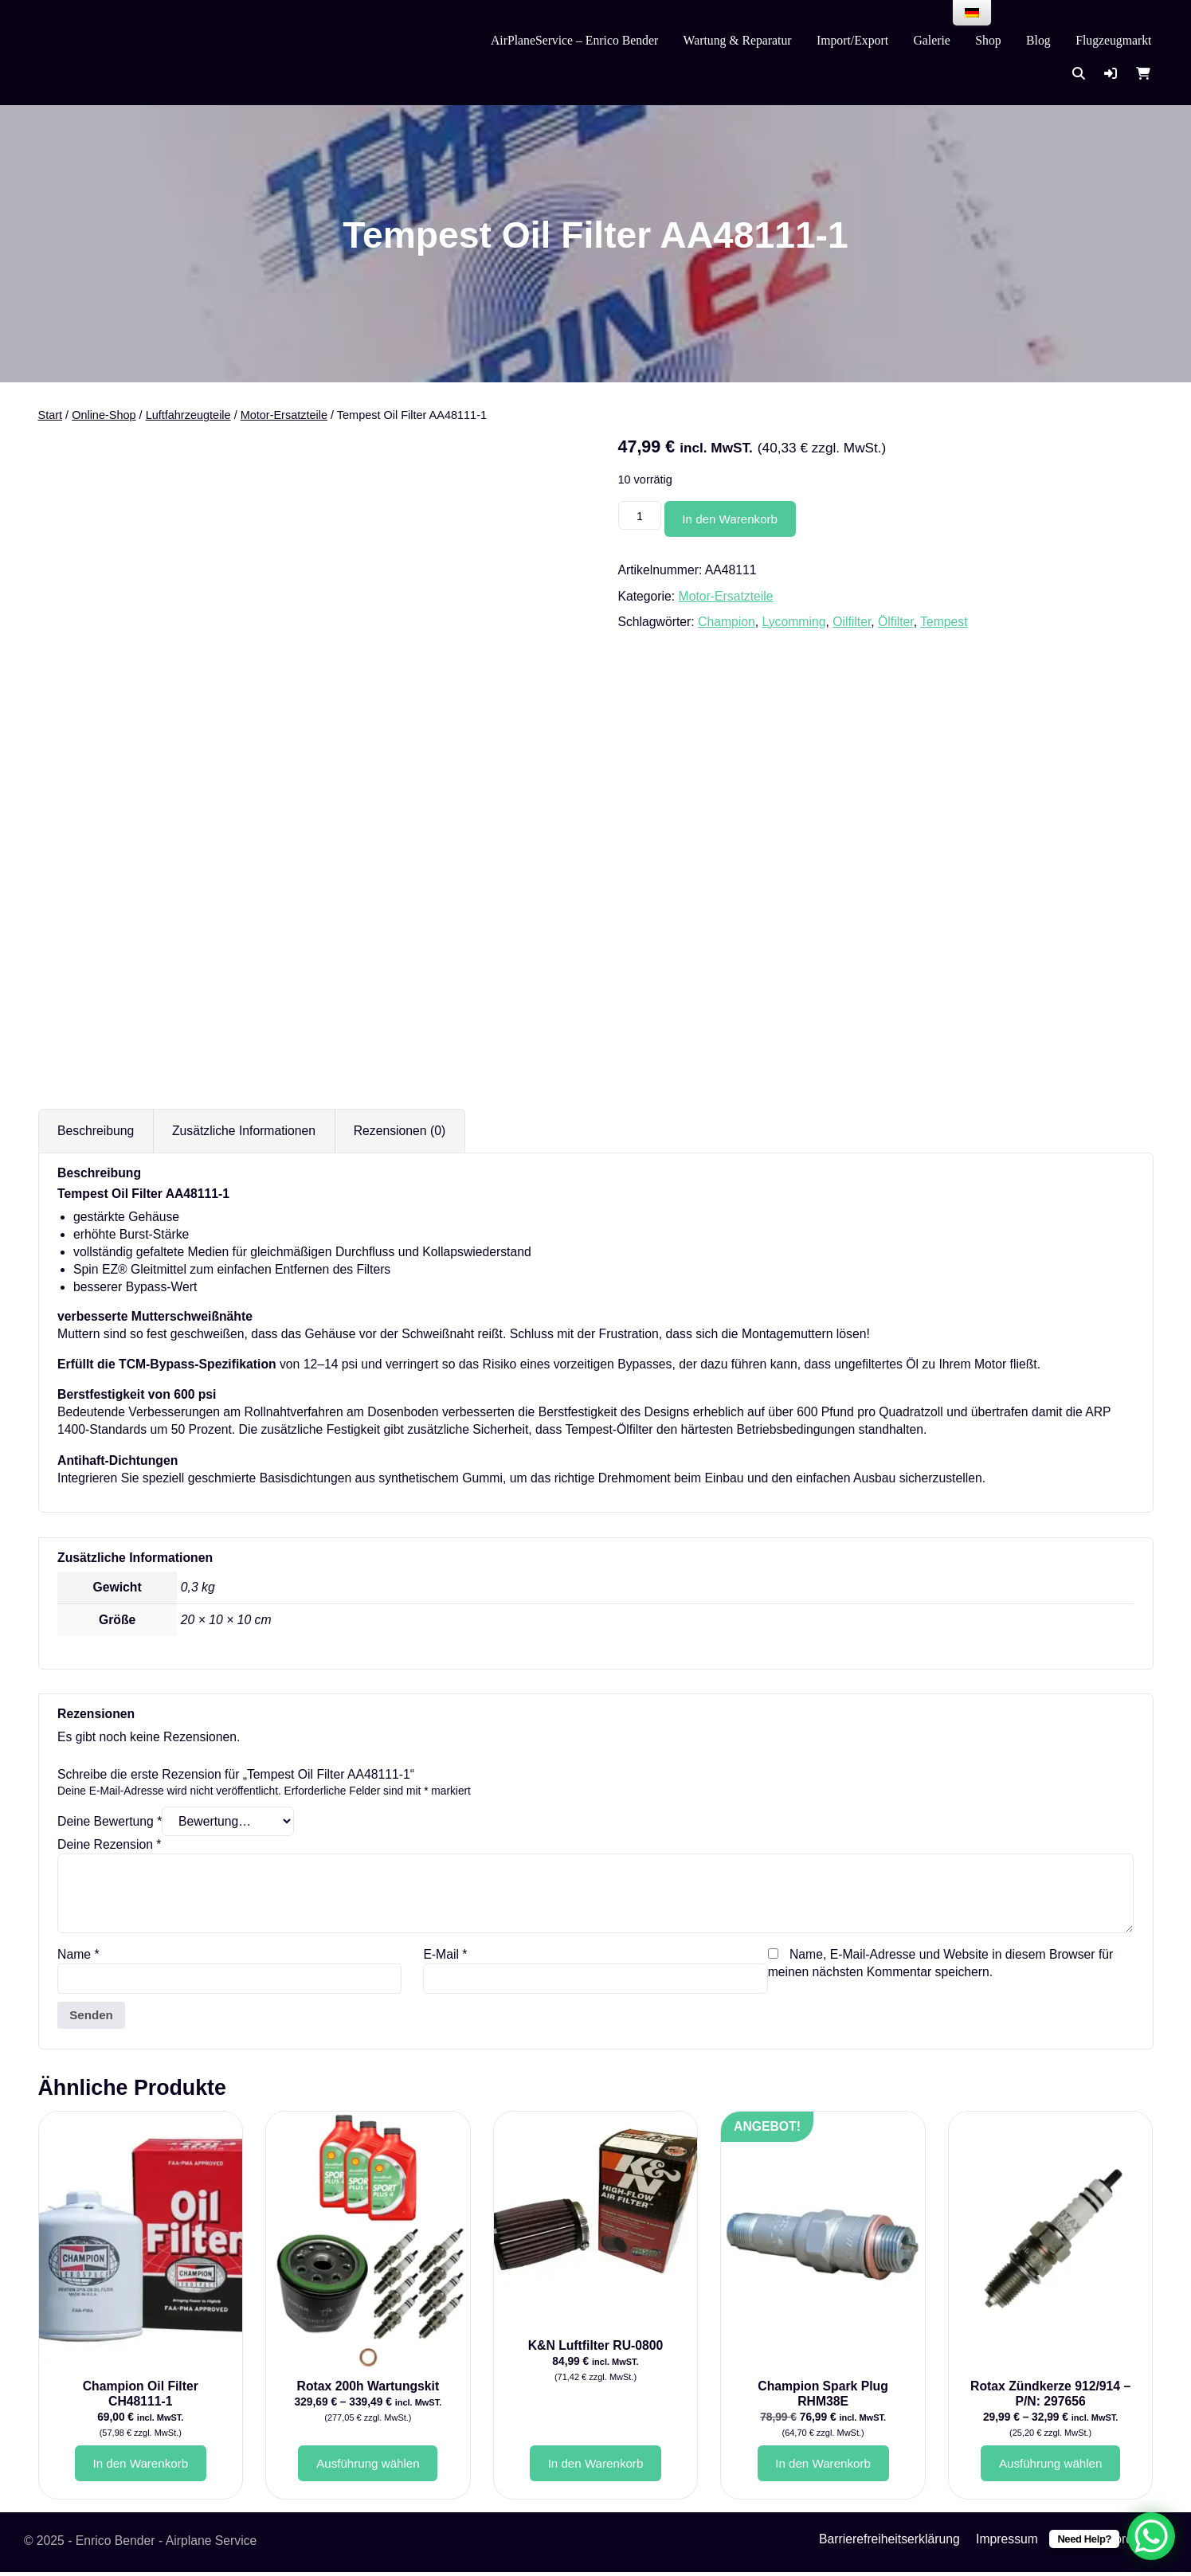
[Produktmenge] (641, 516)
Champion (726, 622)
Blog (1038, 40)
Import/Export (852, 40)
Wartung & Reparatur (738, 40)
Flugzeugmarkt (1113, 40)
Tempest (943, 622)
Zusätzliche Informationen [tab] (243, 1130)
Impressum (1007, 2543)
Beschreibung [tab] (95, 1130)
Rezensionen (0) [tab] (399, 1130)
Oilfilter (852, 622)
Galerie (932, 40)
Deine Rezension (109, 1844)
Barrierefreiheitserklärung (889, 2543)
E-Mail (445, 1954)
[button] (1110, 73)
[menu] (972, 12)
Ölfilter (896, 622)
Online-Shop (103, 415)
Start (50, 415)
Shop (988, 40)
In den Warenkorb (734, 519)
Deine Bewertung (109, 1821)
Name (78, 1954)
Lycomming (794, 622)
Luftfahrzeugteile (188, 415)
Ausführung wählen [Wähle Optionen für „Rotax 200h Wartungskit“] (368, 2466)
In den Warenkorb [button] (140, 2466)
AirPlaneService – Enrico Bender (574, 40)
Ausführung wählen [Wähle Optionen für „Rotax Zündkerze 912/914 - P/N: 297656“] (1050, 2466)
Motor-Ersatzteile (284, 415)
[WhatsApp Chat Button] (1151, 2536)
